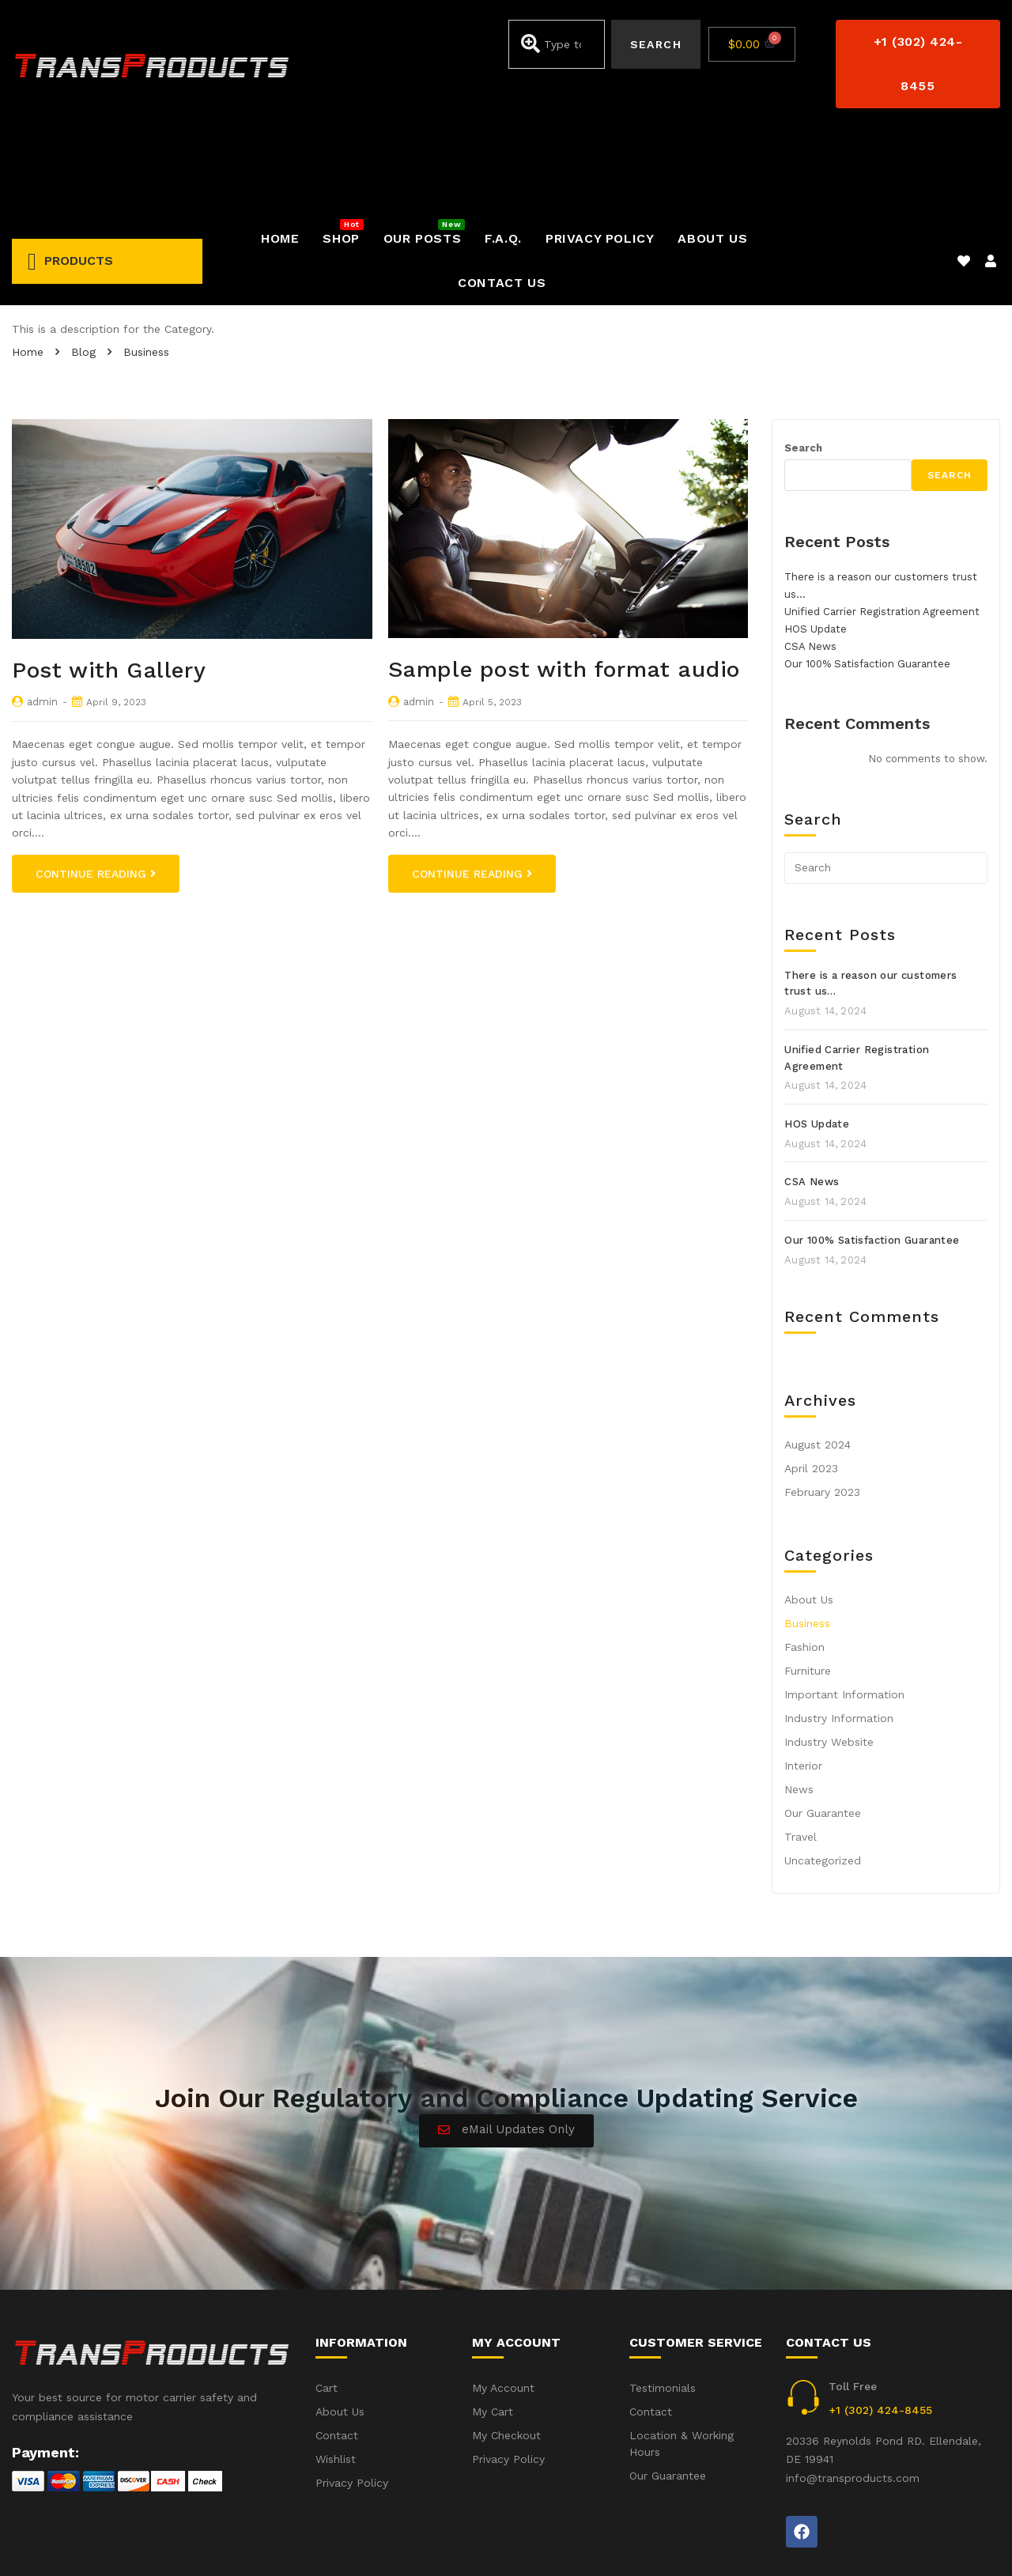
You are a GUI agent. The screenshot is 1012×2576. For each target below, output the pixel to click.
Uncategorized (822, 1772)
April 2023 (811, 1379)
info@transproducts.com (852, 2389)
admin (42, 613)
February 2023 (822, 1403)
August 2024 (817, 1356)
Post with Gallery (109, 581)
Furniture (807, 1582)
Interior (803, 1677)
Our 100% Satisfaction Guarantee (867, 575)
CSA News (810, 558)
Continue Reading (96, 785)
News (799, 1700)
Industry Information (838, 1629)
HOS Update (815, 540)
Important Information (844, 1606)
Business (807, 1534)
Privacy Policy (963, 2542)
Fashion (804, 1558)
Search (803, 359)
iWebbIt (131, 2543)
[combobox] (556, 44)
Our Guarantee (822, 1724)
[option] (192, 440)
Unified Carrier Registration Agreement (882, 523)
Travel (800, 1748)
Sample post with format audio (564, 581)
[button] (918, 64)
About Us (808, 1511)
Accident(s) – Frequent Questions (812, 2542)
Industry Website (829, 1653)
